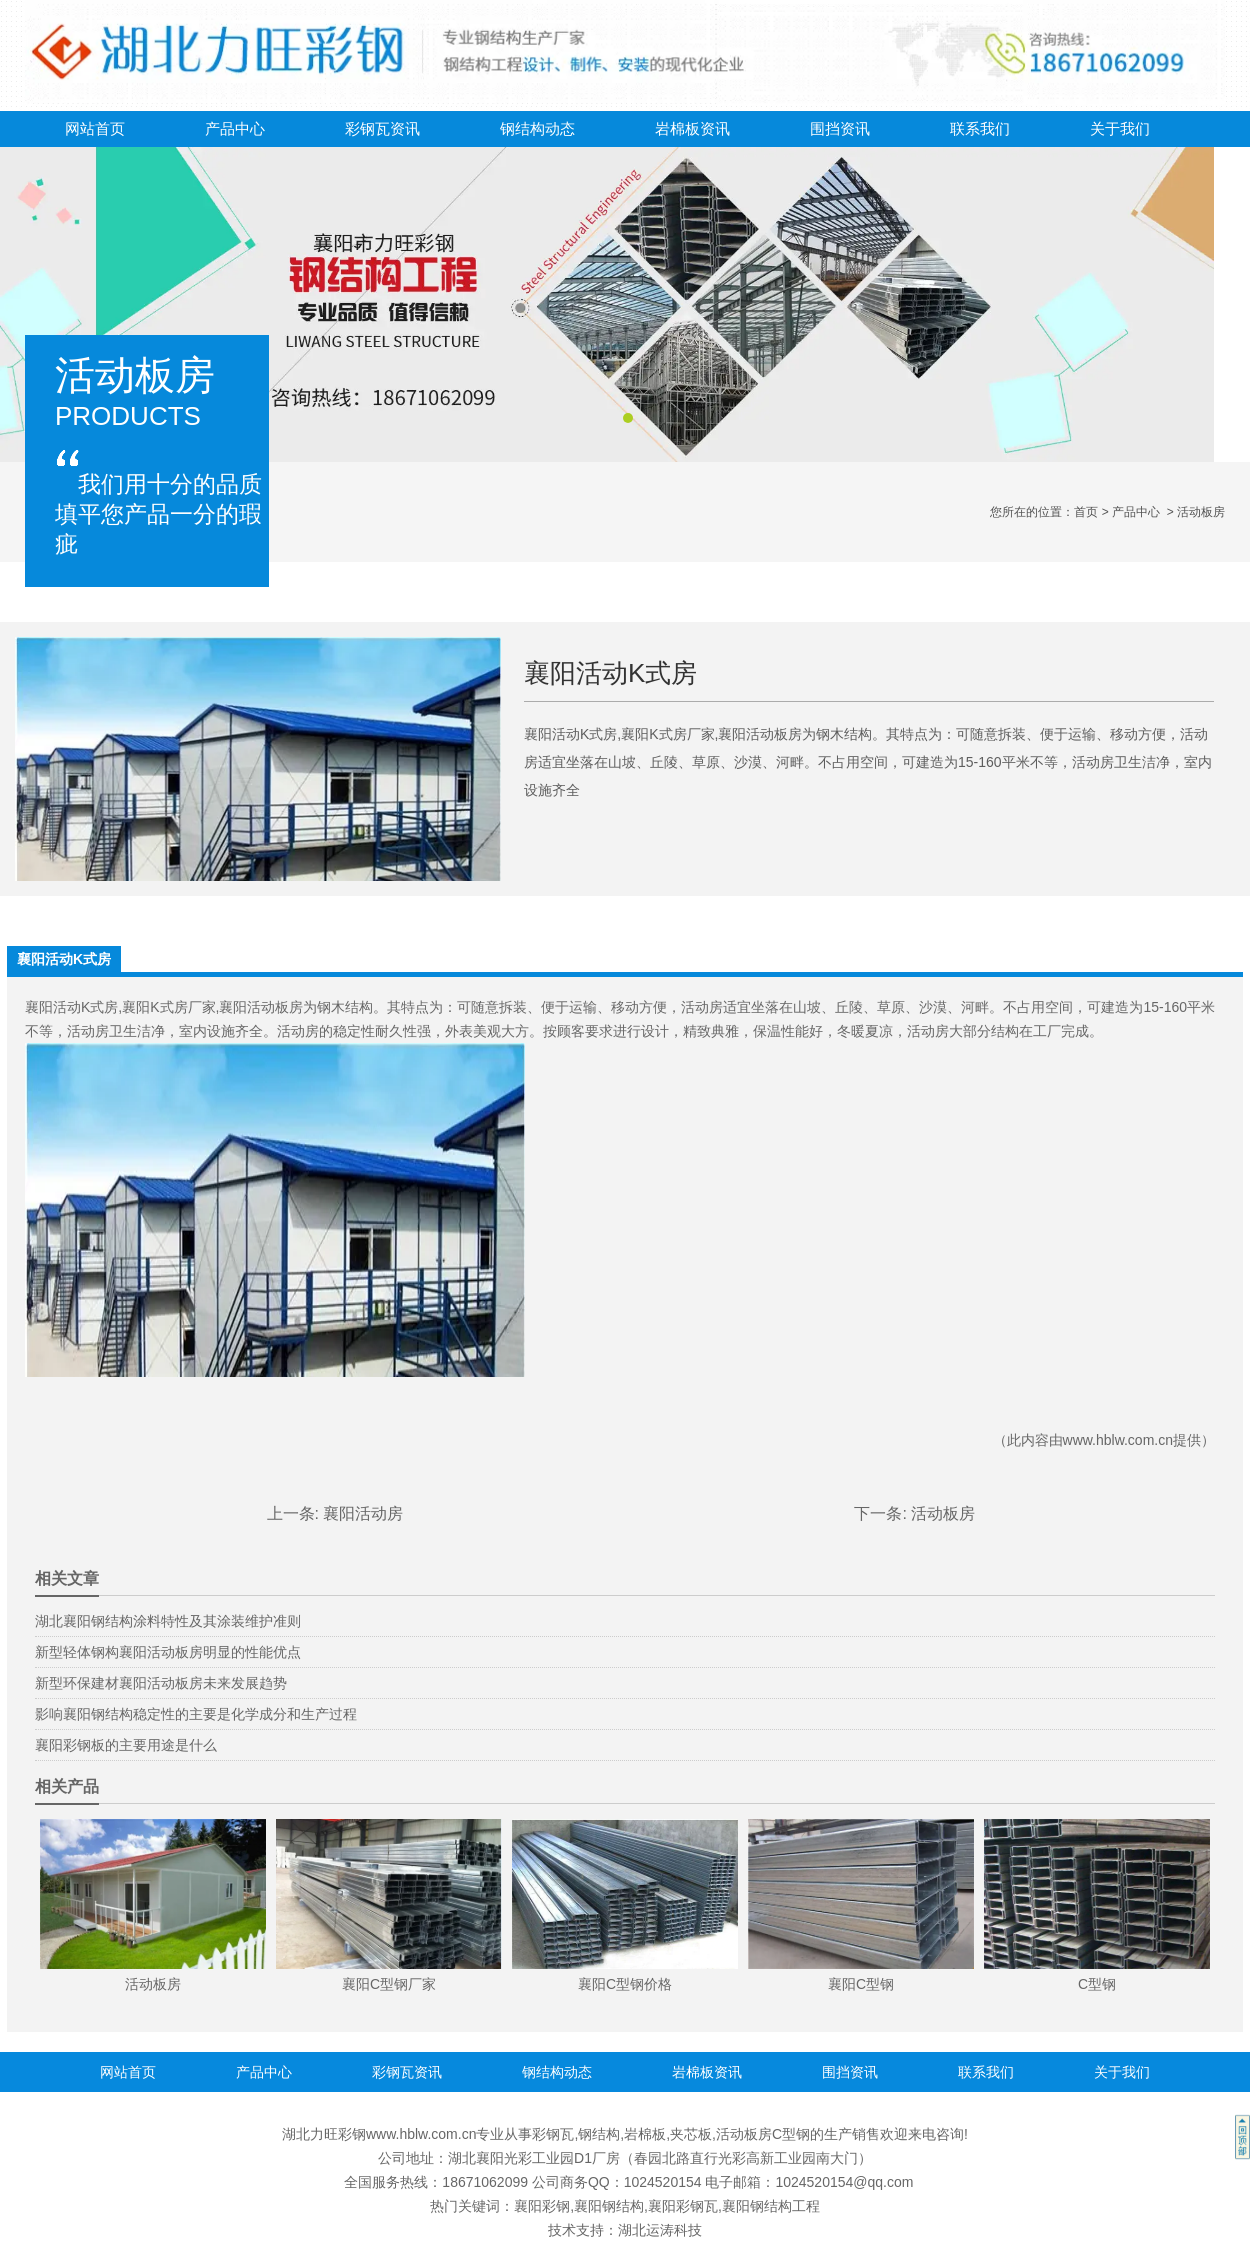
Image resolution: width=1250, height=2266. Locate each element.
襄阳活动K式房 (71, 1007)
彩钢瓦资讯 (382, 128)
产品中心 (235, 128)
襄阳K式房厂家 (168, 1007)
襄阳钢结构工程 (771, 2206)
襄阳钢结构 (609, 2206)
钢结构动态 (537, 128)
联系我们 (980, 128)
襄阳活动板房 (261, 1007)
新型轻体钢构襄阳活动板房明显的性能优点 (168, 1652)
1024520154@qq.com (844, 2182)
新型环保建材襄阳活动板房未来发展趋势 (161, 1683)
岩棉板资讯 (692, 128)
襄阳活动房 (363, 1513)
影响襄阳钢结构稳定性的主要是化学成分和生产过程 (196, 1714)
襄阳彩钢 (542, 2206)
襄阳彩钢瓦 (683, 2206)
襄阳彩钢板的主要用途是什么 (126, 1745)
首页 (1086, 512)
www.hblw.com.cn (1118, 1440)
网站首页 (95, 128)
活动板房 (943, 1513)
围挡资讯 (840, 128)
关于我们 (1120, 128)
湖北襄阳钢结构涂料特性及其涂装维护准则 (168, 1621)
